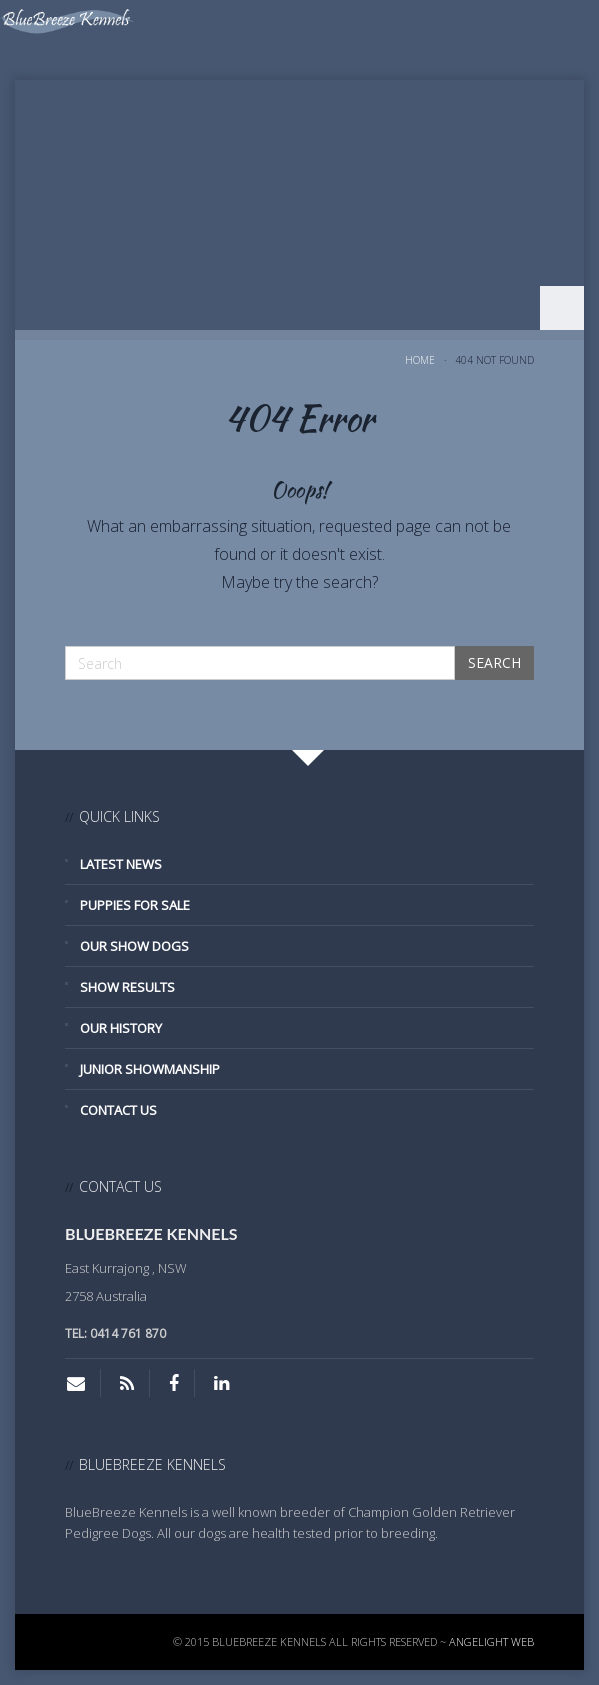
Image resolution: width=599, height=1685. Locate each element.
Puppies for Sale (135, 905)
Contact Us (118, 1110)
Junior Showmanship (150, 1069)
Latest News (121, 864)
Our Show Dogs (134, 946)
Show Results (127, 987)
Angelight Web (491, 1641)
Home (420, 360)
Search (494, 662)
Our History (121, 1028)
